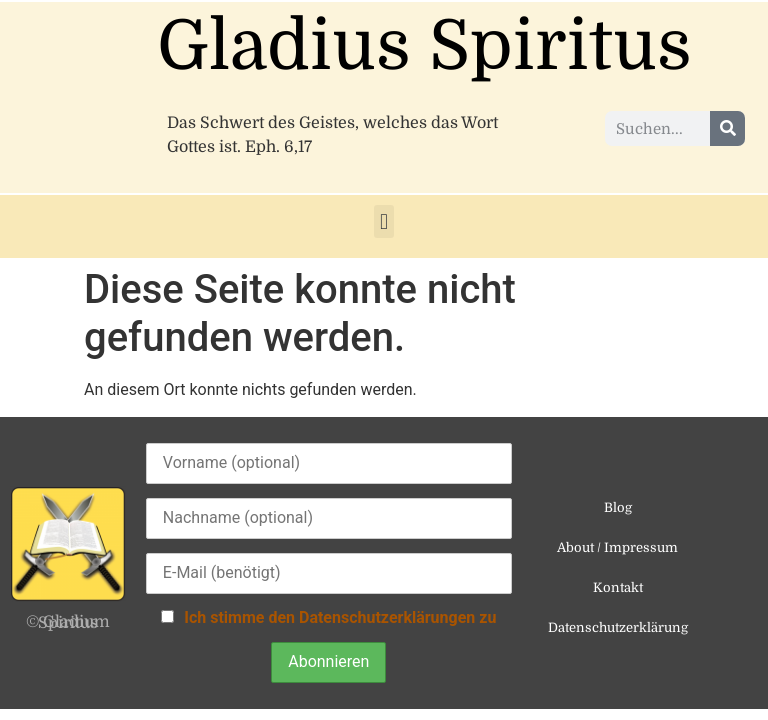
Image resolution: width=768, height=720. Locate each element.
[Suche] (727, 128)
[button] (383, 221)
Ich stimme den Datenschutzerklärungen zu (340, 617)
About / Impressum (617, 547)
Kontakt (618, 587)
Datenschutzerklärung (618, 627)
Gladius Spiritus (424, 46)
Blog (618, 507)
